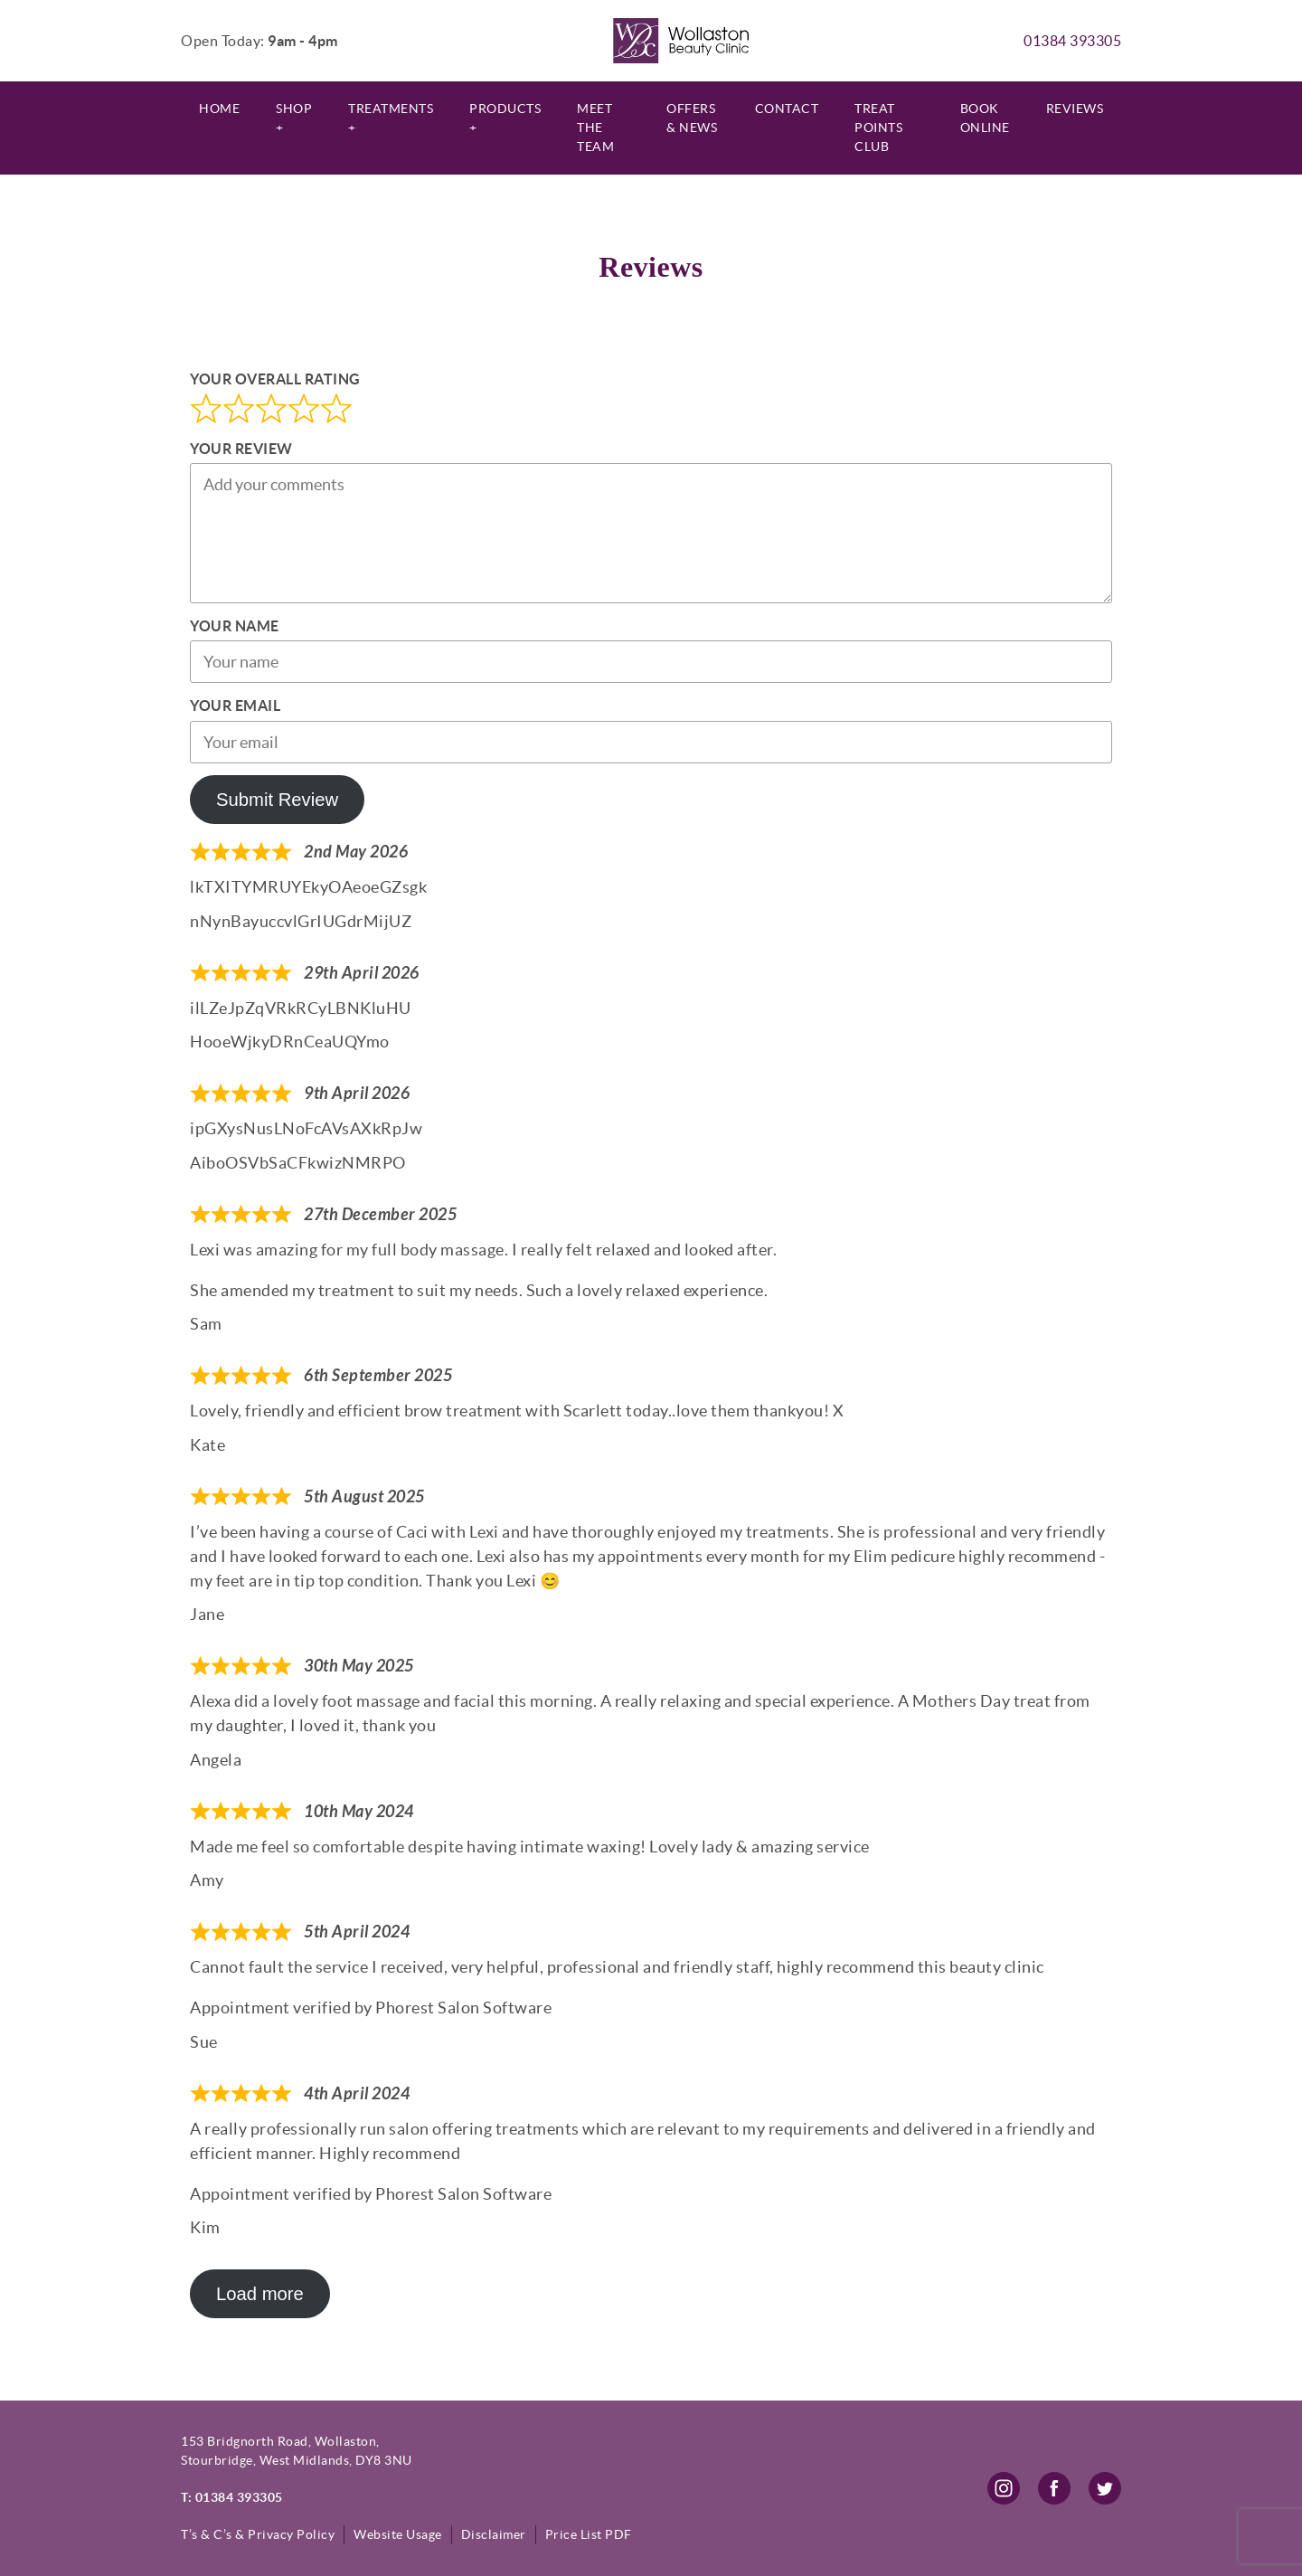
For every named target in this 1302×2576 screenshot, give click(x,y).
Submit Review (277, 800)
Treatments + (390, 118)
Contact (787, 108)
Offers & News (691, 118)
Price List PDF (588, 2534)
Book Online (985, 118)
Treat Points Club (878, 127)
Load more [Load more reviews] (260, 2294)
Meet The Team (595, 127)
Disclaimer (493, 2534)
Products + (505, 118)
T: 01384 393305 (232, 2497)
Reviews (1075, 108)
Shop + (294, 118)
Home (219, 108)
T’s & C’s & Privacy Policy (258, 2534)
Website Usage (398, 2534)
